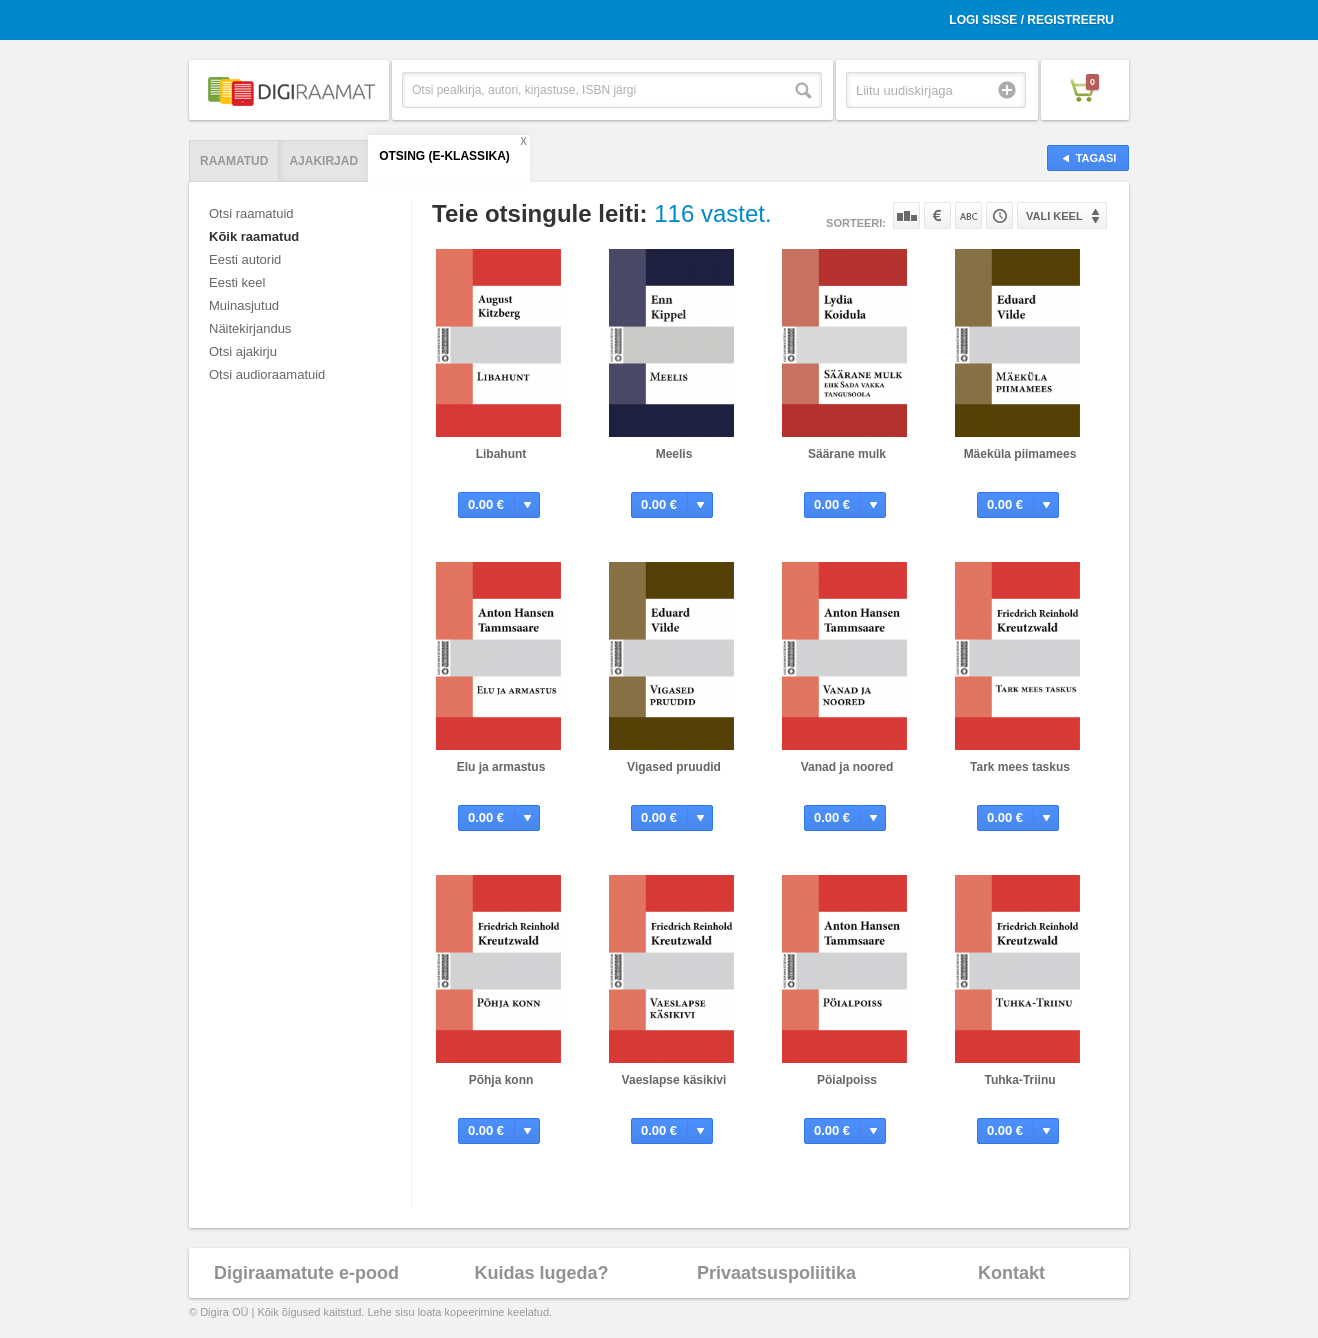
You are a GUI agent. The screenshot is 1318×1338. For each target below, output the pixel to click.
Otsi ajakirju (243, 351)
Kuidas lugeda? (541, 1273)
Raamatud (234, 161)
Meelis (674, 454)
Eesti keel (237, 282)
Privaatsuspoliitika (776, 1273)
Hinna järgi (937, 215)
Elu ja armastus (501, 767)
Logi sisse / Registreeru (1031, 20)
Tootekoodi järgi (999, 215)
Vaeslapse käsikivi (674, 1080)
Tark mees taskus (1020, 767)
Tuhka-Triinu (1019, 1080)
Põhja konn (501, 1080)
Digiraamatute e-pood (306, 1273)
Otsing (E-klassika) (444, 156)
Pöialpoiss (847, 1080)
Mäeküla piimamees (1020, 454)
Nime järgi (968, 215)
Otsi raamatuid (251, 213)
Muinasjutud (244, 305)
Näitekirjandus (250, 328)
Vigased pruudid (674, 767)
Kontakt (1011, 1273)
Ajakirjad (323, 161)
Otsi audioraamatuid (267, 374)
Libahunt (501, 454)
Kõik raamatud (254, 236)
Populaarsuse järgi (906, 215)
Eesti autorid (245, 259)
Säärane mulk (847, 454)
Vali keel (1054, 216)
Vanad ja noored (847, 767)
